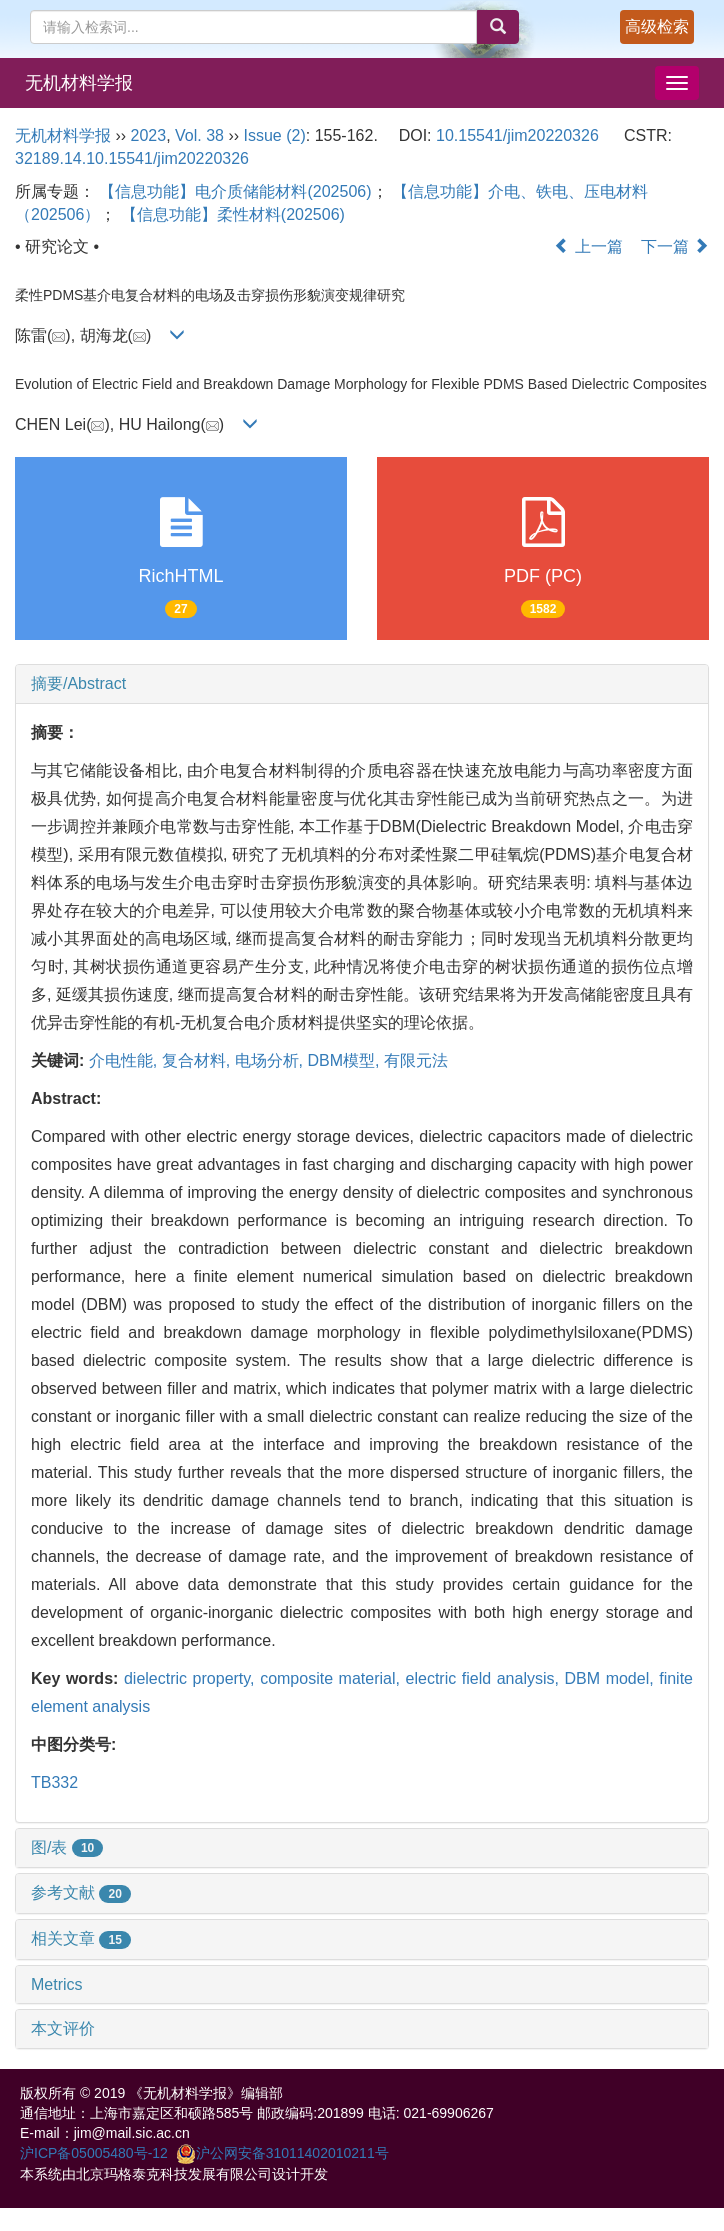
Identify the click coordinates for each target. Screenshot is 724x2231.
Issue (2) (275, 135)
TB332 (54, 1782)
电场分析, (271, 1060)
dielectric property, (192, 1678)
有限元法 (416, 1060)
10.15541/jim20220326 (517, 135)
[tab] (362, 684)
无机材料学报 (79, 83)
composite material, (332, 1678)
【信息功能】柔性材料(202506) (233, 214)
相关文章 (81, 1938)
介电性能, (125, 1060)
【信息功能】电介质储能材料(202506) (235, 191)
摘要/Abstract (78, 683)
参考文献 (81, 1892)
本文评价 (63, 2028)
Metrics (57, 1984)
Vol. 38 (199, 135)
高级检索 (657, 26)
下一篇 (675, 246)
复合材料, (198, 1060)
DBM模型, (345, 1060)
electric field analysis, (485, 1678)
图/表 (67, 1847)
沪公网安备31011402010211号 (282, 2153)
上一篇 (588, 246)
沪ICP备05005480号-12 (94, 2153)
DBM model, (612, 1678)
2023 (149, 135)
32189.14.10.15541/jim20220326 (132, 158)
